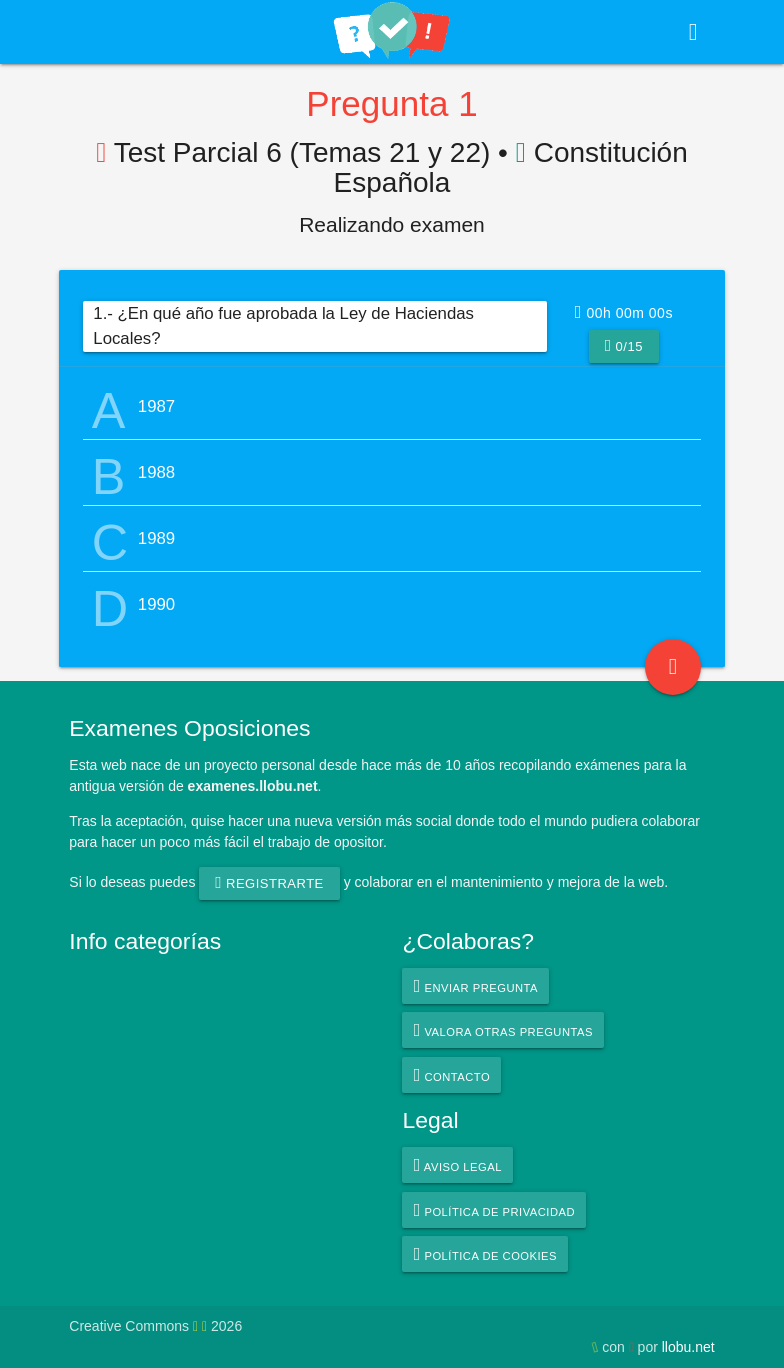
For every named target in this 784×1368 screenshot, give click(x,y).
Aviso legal (458, 1165)
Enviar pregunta (476, 986)
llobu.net (688, 1347)
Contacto (452, 1075)
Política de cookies (485, 1254)
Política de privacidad (494, 1210)
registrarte (269, 883)
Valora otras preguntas (503, 1030)
